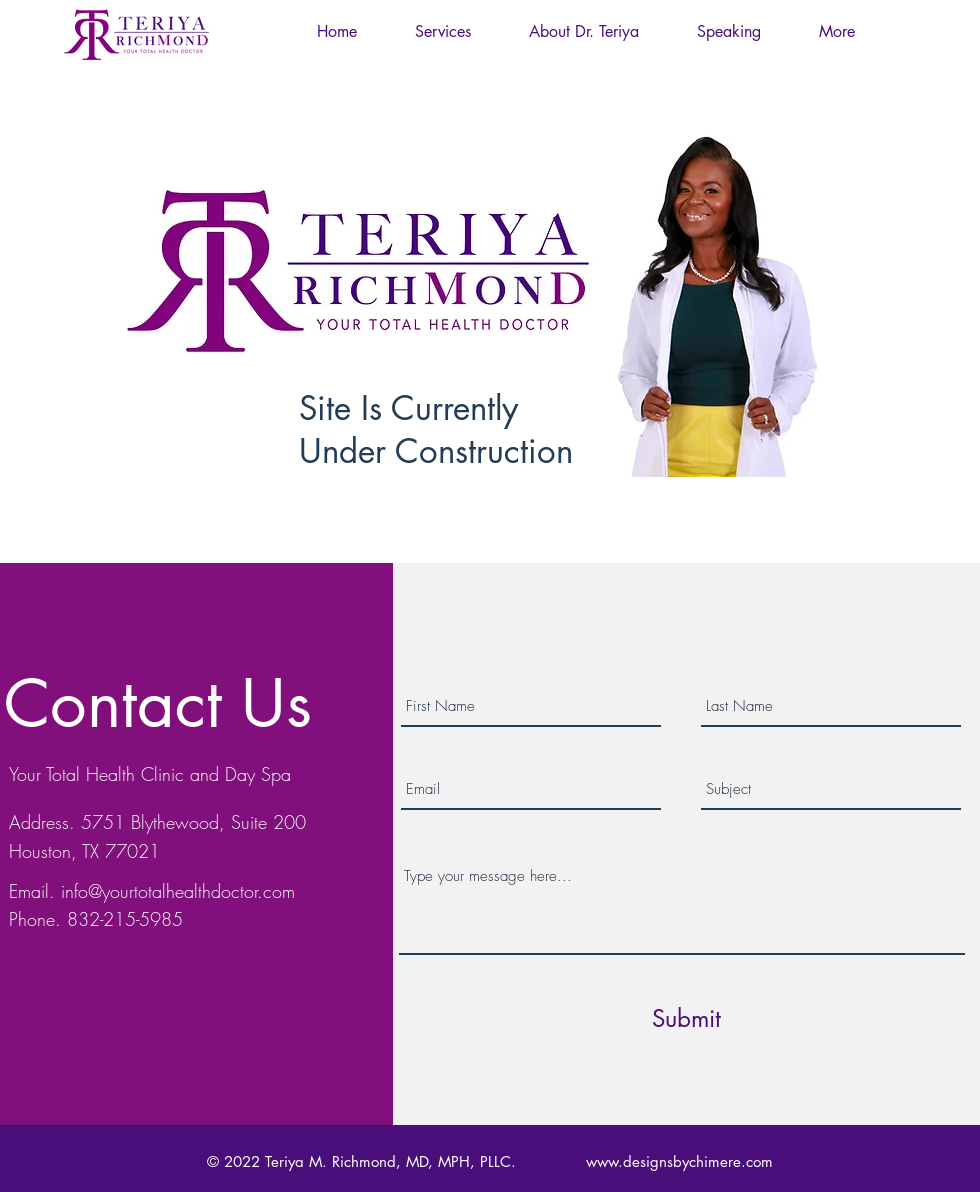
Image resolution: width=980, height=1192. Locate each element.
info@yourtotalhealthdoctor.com (178, 891)
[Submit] (686, 1019)
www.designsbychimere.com (679, 1161)
